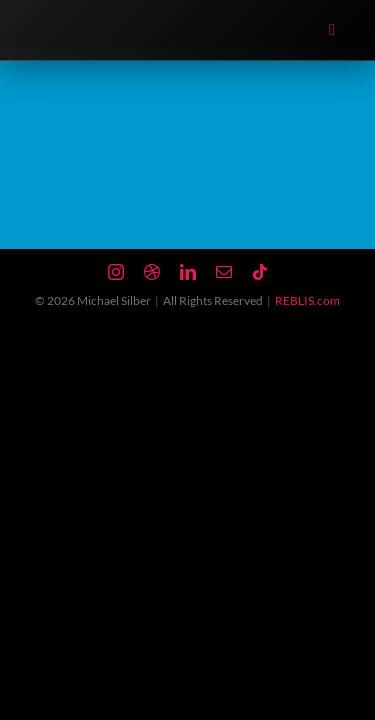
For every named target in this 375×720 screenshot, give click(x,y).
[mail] (224, 272)
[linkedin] (188, 272)
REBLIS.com (307, 300)
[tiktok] (260, 272)
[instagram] (116, 272)
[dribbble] (152, 272)
